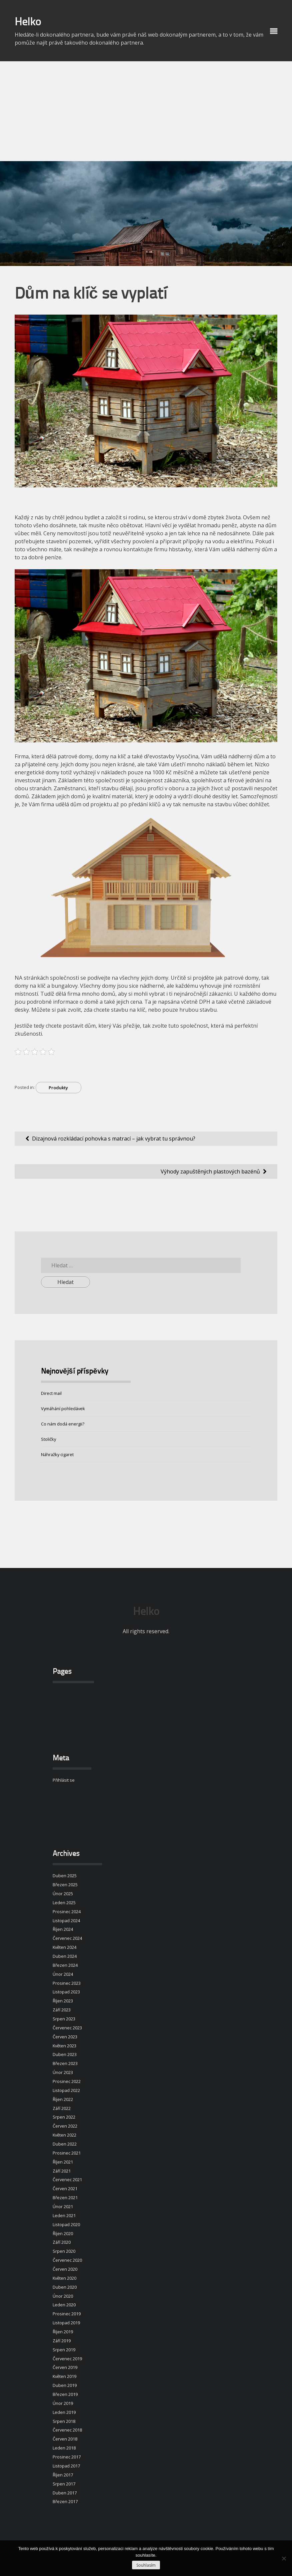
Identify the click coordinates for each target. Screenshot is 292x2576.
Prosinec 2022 (67, 2081)
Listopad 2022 (66, 2090)
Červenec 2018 (67, 2430)
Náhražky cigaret (57, 1454)
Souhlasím (146, 2565)
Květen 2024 (64, 1947)
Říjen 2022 (63, 2099)
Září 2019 (62, 2341)
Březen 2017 (65, 2501)
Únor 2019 (63, 2403)
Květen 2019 (64, 2376)
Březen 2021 (65, 2197)
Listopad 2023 (66, 1992)
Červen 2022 (65, 2126)
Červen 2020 (65, 2269)
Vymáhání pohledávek (63, 1409)
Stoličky (48, 1439)
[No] (283, 2558)
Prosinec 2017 (67, 2457)
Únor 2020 (63, 2296)
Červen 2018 (65, 2439)
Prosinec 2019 (67, 2314)
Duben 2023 (65, 2054)
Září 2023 (62, 2010)
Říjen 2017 (63, 2475)
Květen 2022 (64, 2135)
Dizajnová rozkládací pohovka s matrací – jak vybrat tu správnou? (113, 1138)
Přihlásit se (64, 1780)
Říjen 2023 (63, 2001)
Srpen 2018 (64, 2421)
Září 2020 (62, 2242)
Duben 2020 (65, 2287)
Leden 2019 (64, 2412)
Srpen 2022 (64, 2117)
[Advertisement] (146, 111)
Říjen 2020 (63, 2233)
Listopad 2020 (66, 2224)
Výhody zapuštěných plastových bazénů (210, 1171)
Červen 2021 (65, 2188)
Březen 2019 (65, 2394)
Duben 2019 (65, 2385)
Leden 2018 (64, 2448)
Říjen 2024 (63, 1929)
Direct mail (51, 1393)
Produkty (58, 1088)
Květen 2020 (64, 2278)
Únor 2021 (63, 2206)
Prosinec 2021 (67, 2153)
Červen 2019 (65, 2367)
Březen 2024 (65, 1965)
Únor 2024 (63, 1974)
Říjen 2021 (63, 2162)
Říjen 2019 (63, 2332)
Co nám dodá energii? (62, 1424)
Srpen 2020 (64, 2251)
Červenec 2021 (67, 2180)
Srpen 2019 (64, 2350)
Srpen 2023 (64, 2019)
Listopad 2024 (66, 1921)
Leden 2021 (64, 2215)
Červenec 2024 (67, 1938)
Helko (28, 22)
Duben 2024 (65, 1956)
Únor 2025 (63, 1894)
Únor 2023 (63, 2072)
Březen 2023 (65, 2063)
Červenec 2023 (67, 2028)
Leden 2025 (64, 1903)
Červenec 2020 (67, 2260)
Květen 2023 (64, 2046)
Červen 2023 (65, 2037)
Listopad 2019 (66, 2323)
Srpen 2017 (64, 2484)
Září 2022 (62, 2108)
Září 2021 (62, 2171)
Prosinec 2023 (67, 1983)
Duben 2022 (65, 2144)
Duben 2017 (65, 2493)
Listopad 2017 (66, 2466)
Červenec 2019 (67, 2359)
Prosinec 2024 (67, 1912)
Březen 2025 (65, 1885)
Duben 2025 (65, 1876)
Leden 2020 (64, 2305)
